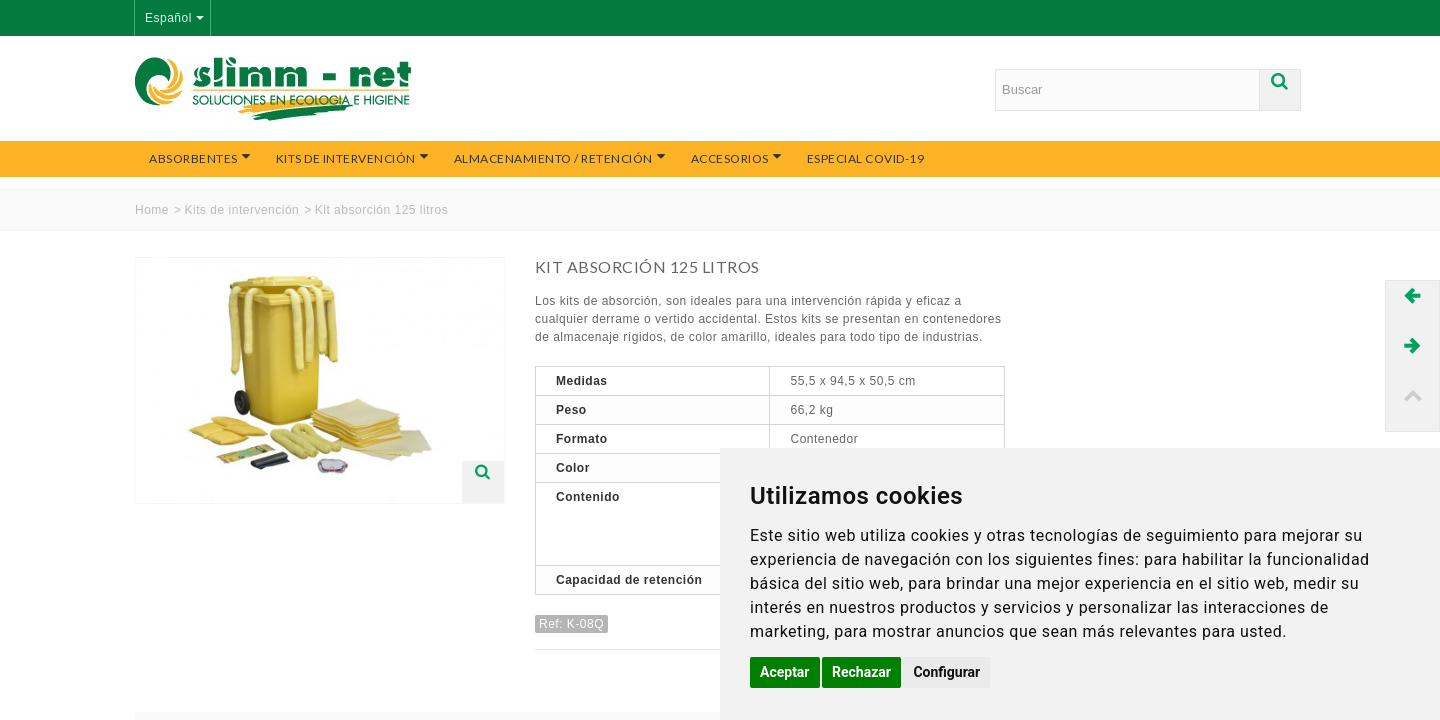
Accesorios (737, 158)
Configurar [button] (946, 672)
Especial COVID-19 (866, 158)
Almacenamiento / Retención (560, 158)
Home (152, 210)
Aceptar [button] (785, 672)
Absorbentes (200, 158)
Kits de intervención (353, 158)
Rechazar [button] (861, 672)
